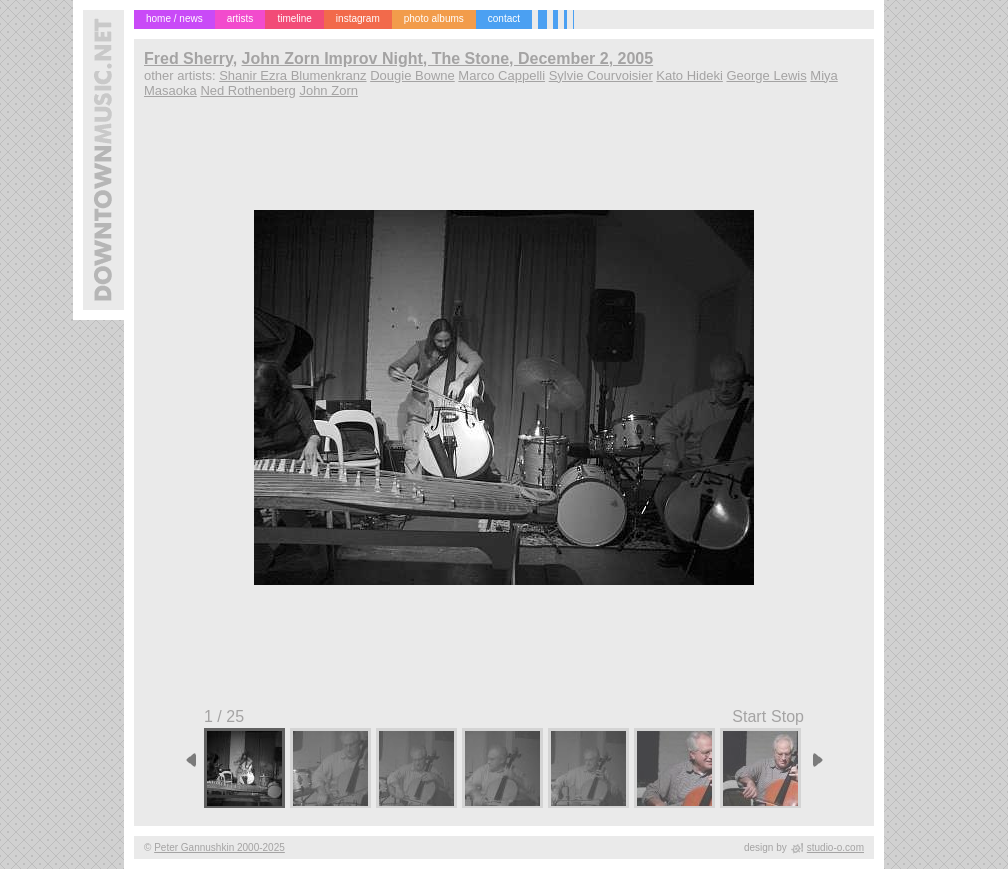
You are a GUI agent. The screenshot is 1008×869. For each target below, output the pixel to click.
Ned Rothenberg (247, 90)
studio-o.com (835, 847)
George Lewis (766, 75)
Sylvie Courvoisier (601, 75)
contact (504, 18)
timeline (294, 18)
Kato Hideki (689, 75)
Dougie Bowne (412, 75)
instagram (358, 18)
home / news (174, 18)
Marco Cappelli (501, 75)
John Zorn (328, 90)
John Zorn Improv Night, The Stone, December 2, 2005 (448, 58)
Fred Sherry (188, 58)
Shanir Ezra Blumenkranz (292, 75)
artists (240, 18)
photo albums (434, 18)
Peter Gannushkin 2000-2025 (219, 847)
